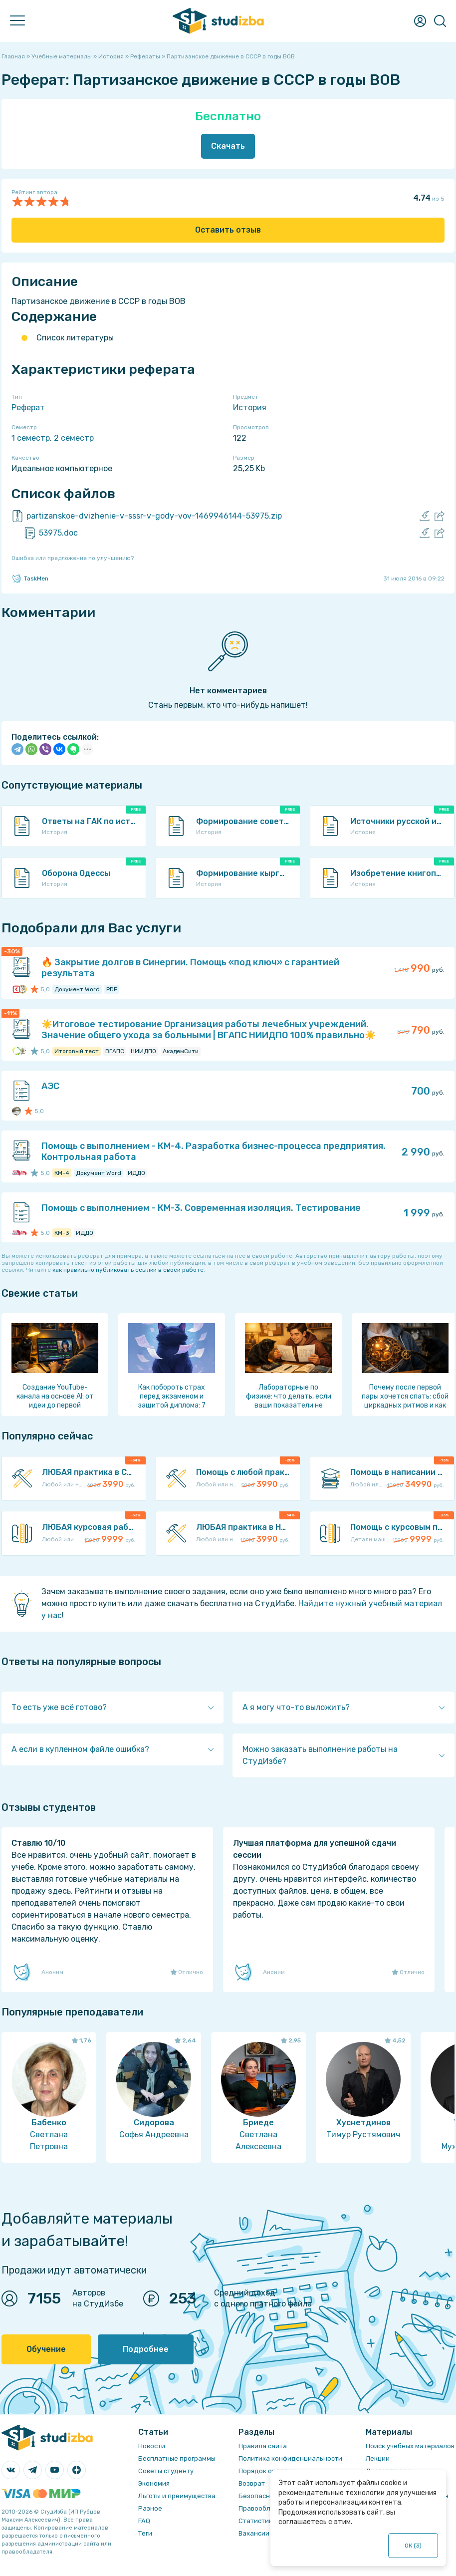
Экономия (154, 2483)
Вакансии (253, 2533)
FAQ (144, 2521)
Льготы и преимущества (177, 2496)
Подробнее (146, 2349)
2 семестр (74, 438)
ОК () (413, 2545)
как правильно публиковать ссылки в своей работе (128, 1269)
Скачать (228, 146)
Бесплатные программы (177, 2458)
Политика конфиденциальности (290, 2458)
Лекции (378, 2458)
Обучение (46, 2349)
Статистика (257, 2521)
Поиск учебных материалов (410, 2446)
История (249, 407)
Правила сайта (262, 2446)
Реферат (28, 407)
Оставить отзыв (228, 230)
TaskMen (29, 578)
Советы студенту (166, 2471)
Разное (150, 2508)
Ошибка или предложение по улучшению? (72, 558)
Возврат (251, 2483)
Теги (145, 2533)
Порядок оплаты (265, 2471)
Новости (151, 2446)
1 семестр (30, 438)
